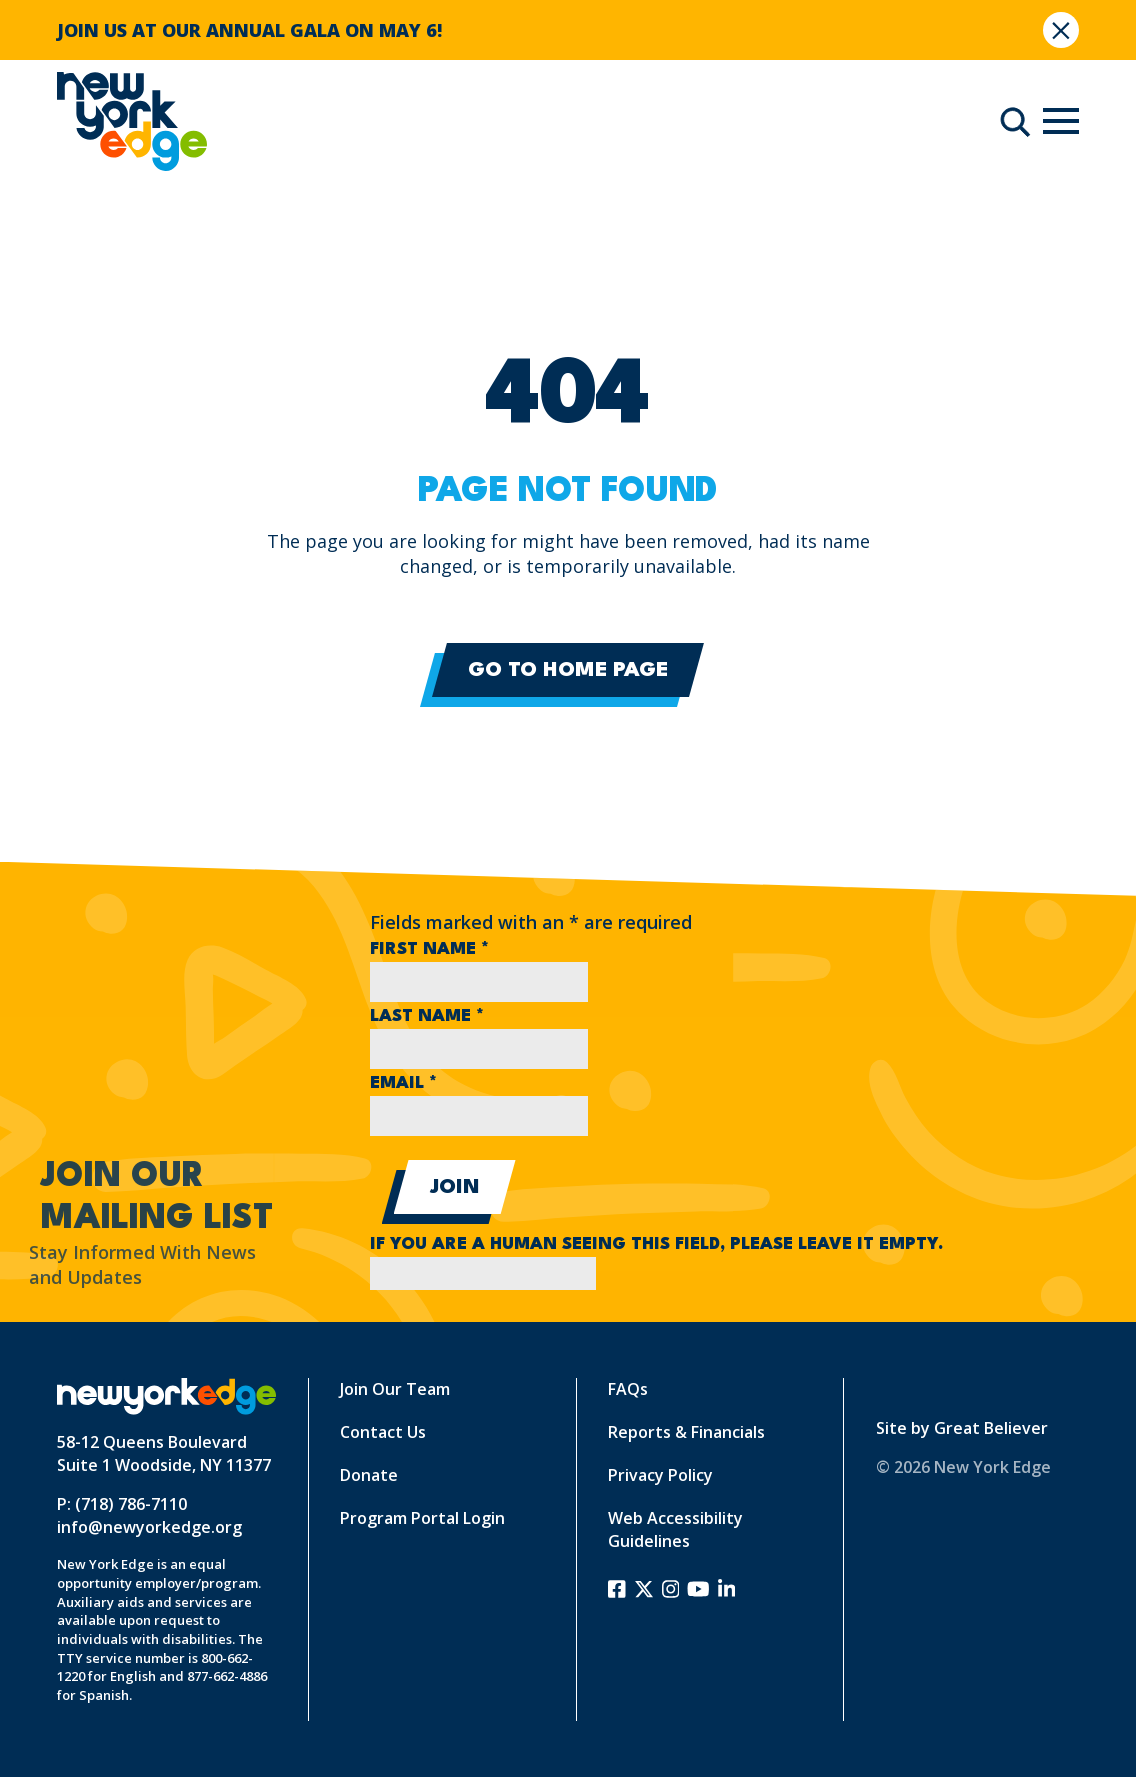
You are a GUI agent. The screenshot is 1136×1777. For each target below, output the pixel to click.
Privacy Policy (660, 1475)
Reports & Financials (686, 1432)
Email (403, 1083)
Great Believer (991, 1428)
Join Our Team (395, 1389)
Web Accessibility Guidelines (675, 1529)
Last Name (427, 1016)
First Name (429, 949)
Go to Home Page (568, 671)
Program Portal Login (422, 1518)
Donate (369, 1475)
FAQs (628, 1389)
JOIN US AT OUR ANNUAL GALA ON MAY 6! (249, 30)
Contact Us (383, 1432)
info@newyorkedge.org (149, 1527)
